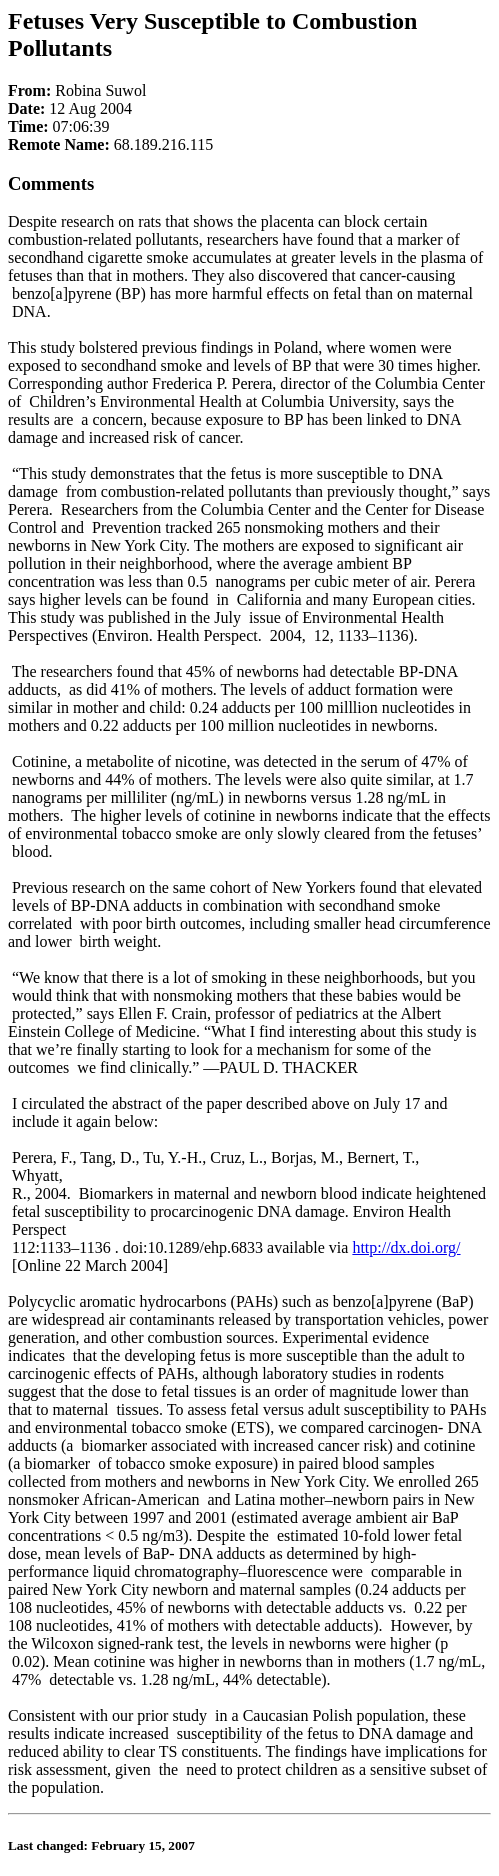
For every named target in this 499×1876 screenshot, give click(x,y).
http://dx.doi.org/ (406, 1247)
